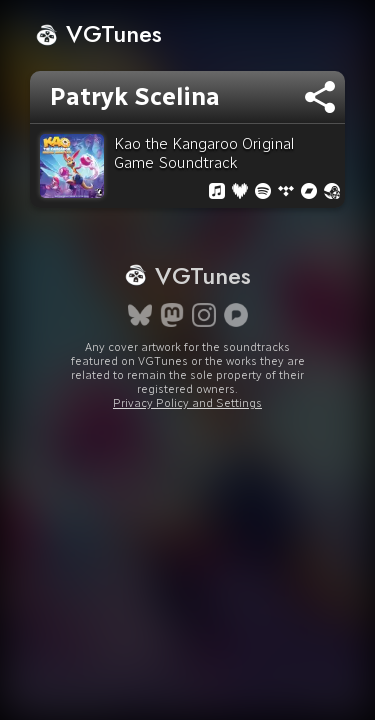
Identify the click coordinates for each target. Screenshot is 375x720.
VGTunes (98, 33)
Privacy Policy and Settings (187, 403)
